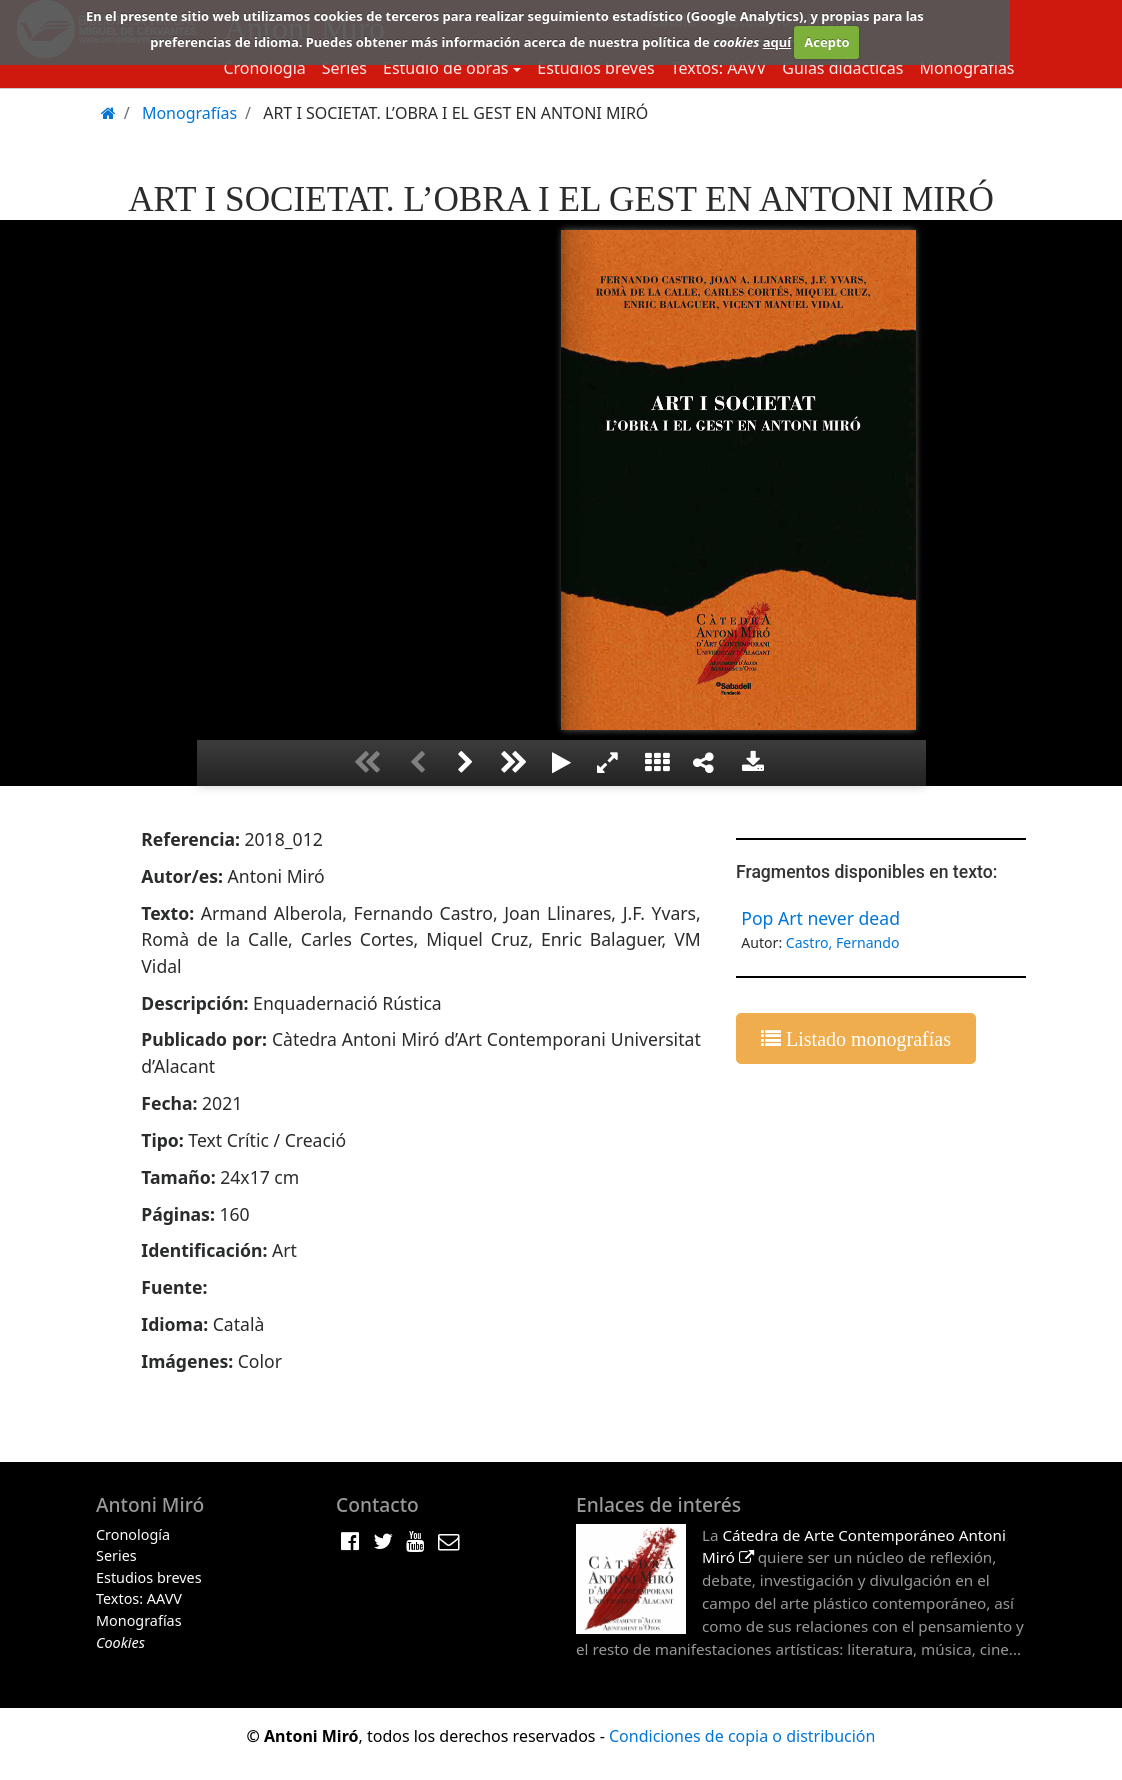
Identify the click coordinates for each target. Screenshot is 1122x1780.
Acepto (826, 42)
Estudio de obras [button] (446, 68)
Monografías (966, 68)
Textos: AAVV (719, 68)
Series (344, 68)
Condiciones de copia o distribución (742, 1736)
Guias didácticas (842, 68)
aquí (777, 42)
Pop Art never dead (820, 918)
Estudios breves (595, 68)
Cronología (264, 68)
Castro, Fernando (843, 942)
